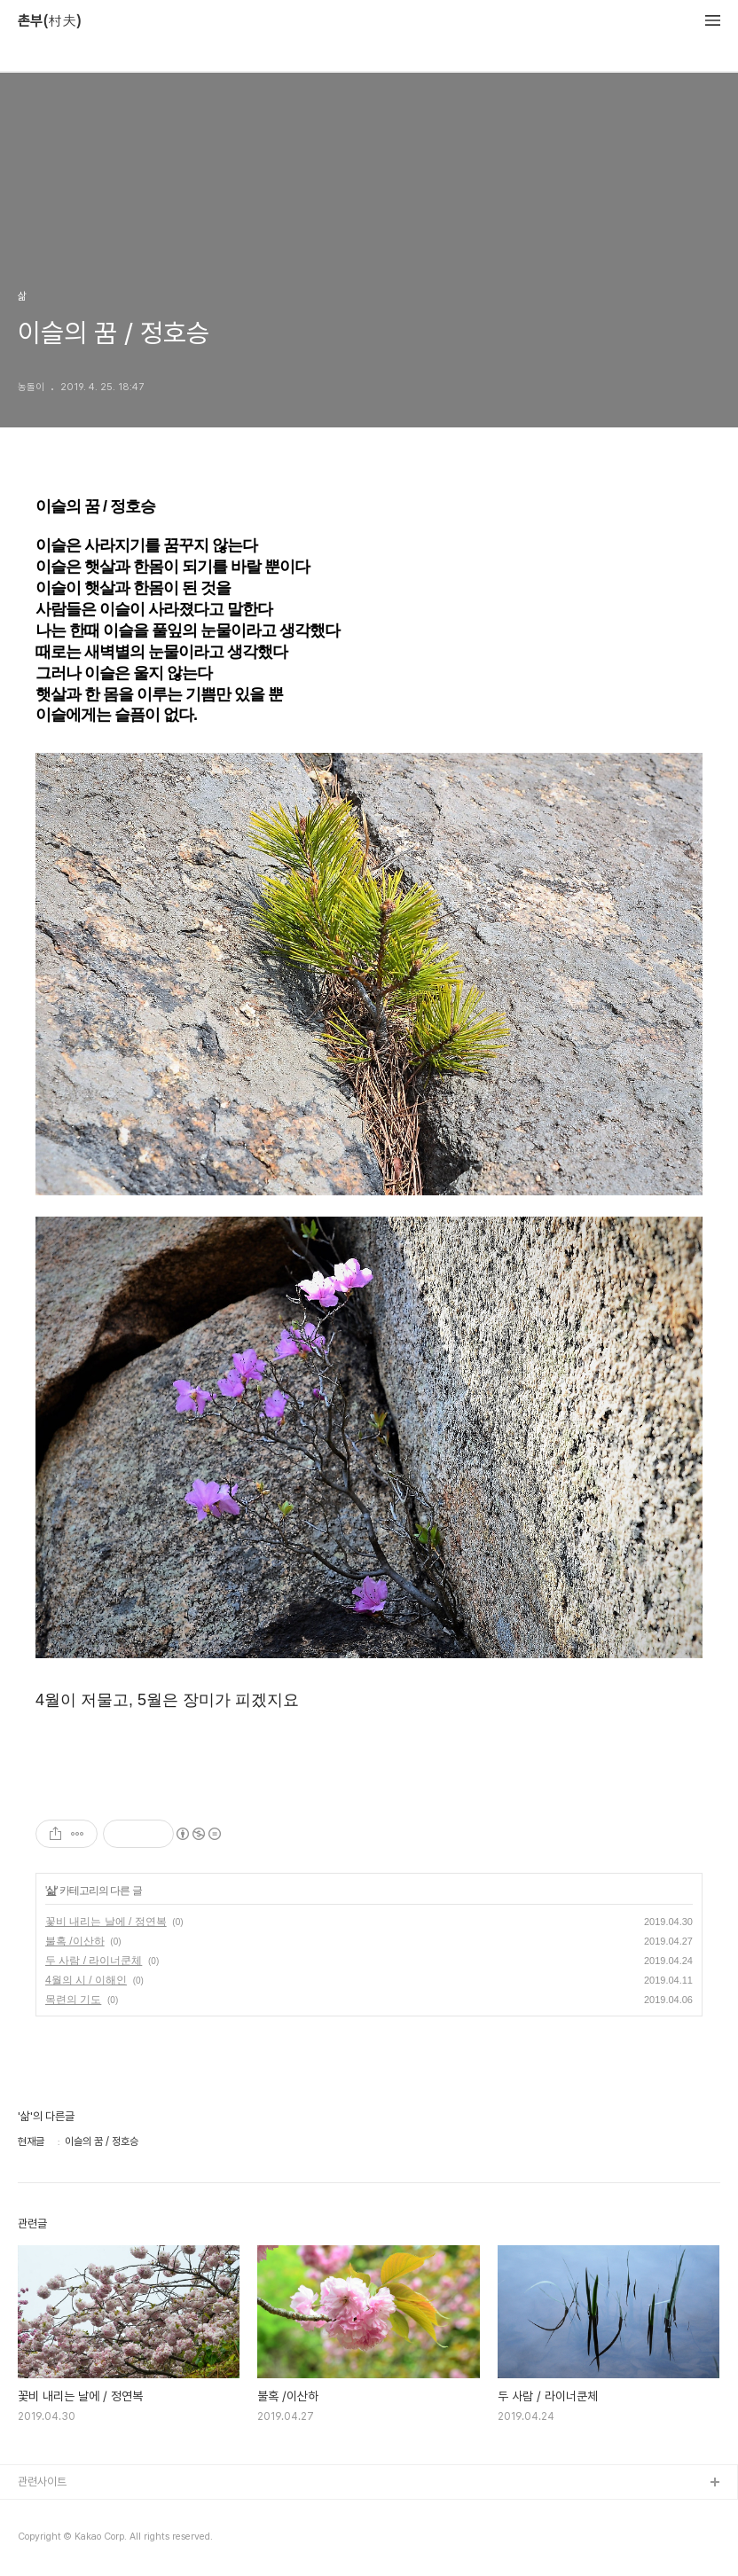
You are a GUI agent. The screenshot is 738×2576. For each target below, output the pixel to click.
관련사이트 (42, 2481)
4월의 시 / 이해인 (86, 1980)
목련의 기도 (73, 1999)
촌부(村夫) (50, 21)
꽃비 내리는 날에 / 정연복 (106, 1921)
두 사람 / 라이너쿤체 (93, 1960)
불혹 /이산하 (75, 1941)
